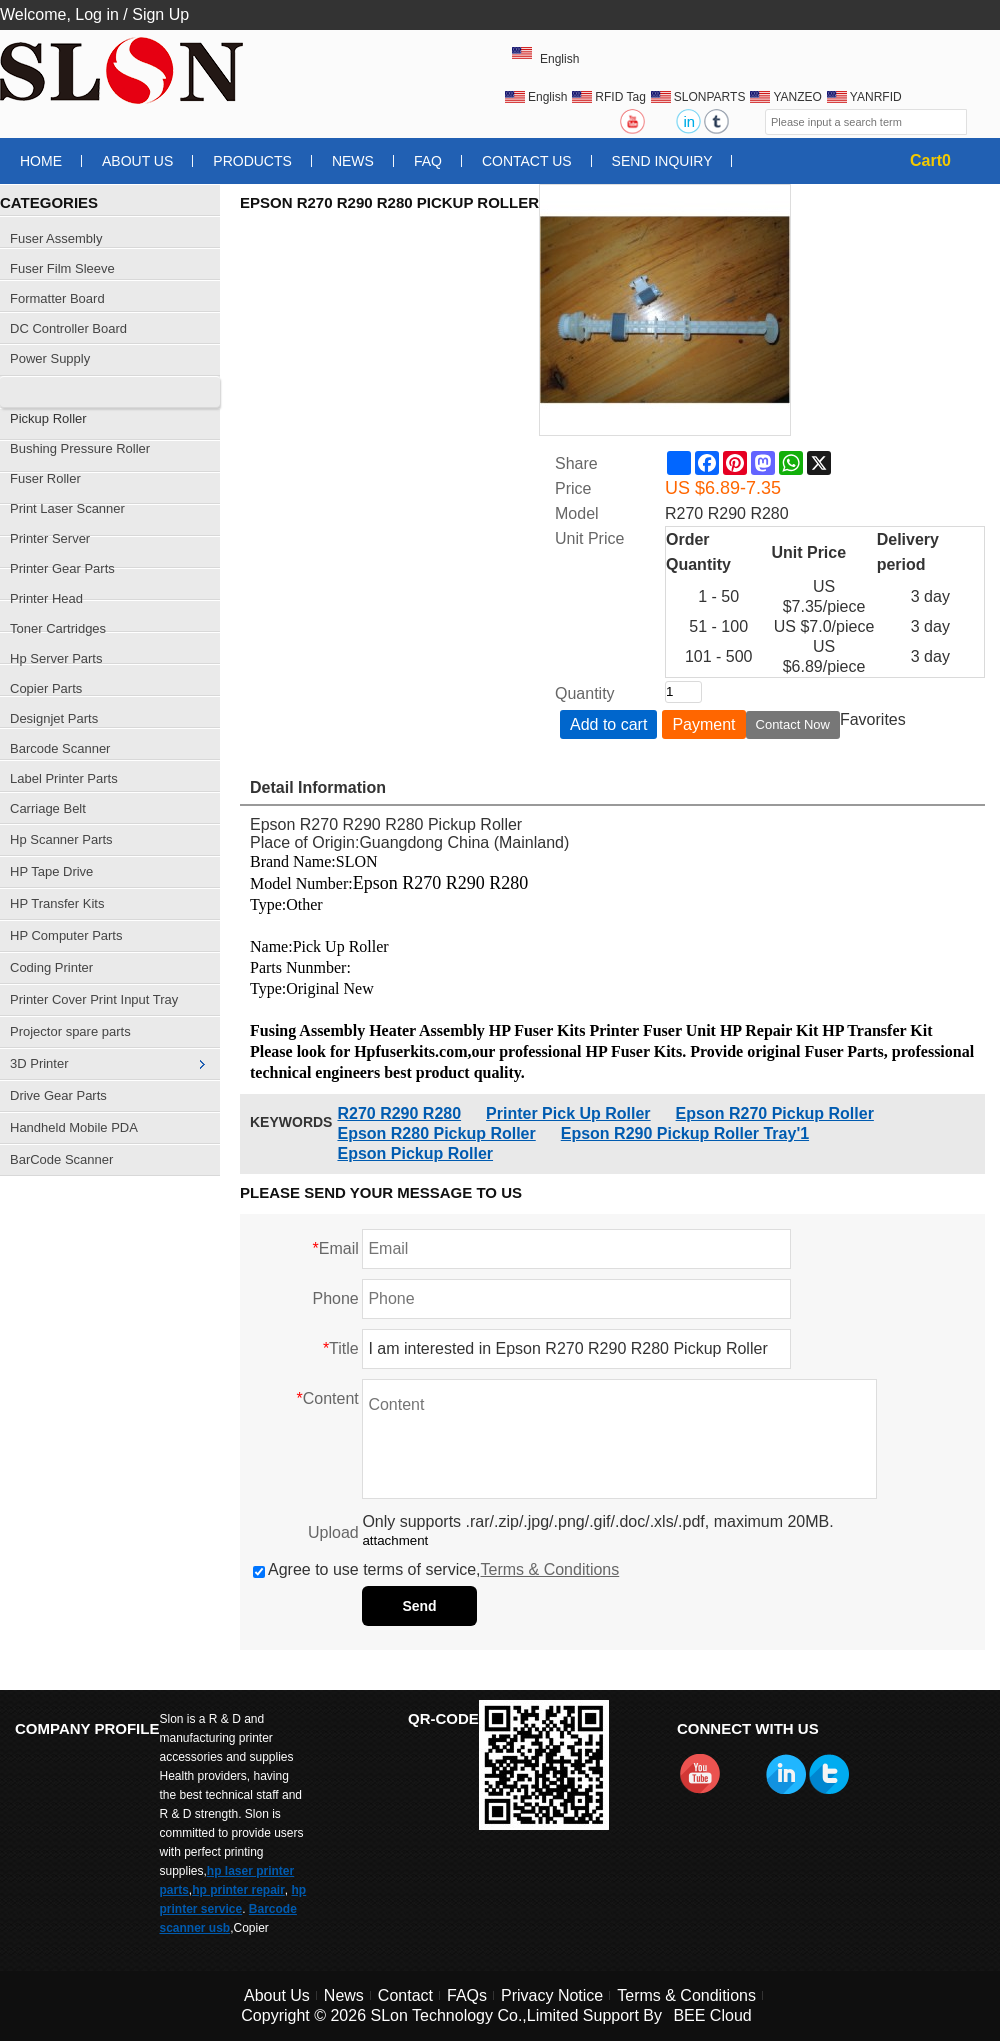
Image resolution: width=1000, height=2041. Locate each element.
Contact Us (527, 161)
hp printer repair (238, 1890)
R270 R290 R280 (399, 1113)
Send (419, 1606)
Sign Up (160, 14)
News (353, 161)
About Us (137, 161)
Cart (930, 160)
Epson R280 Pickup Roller (436, 1133)
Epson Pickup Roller (415, 1153)
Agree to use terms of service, (436, 1569)
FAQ (428, 161)
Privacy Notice (552, 1995)
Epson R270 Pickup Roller (775, 1113)
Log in (97, 14)
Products (252, 161)
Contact (405, 1995)
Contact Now (793, 724)
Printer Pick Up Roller (568, 1113)
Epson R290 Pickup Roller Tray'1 (685, 1133)
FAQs (467, 1995)
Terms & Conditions (550, 1569)
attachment (395, 1540)
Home (41, 161)
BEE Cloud (712, 2015)
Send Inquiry (662, 161)
